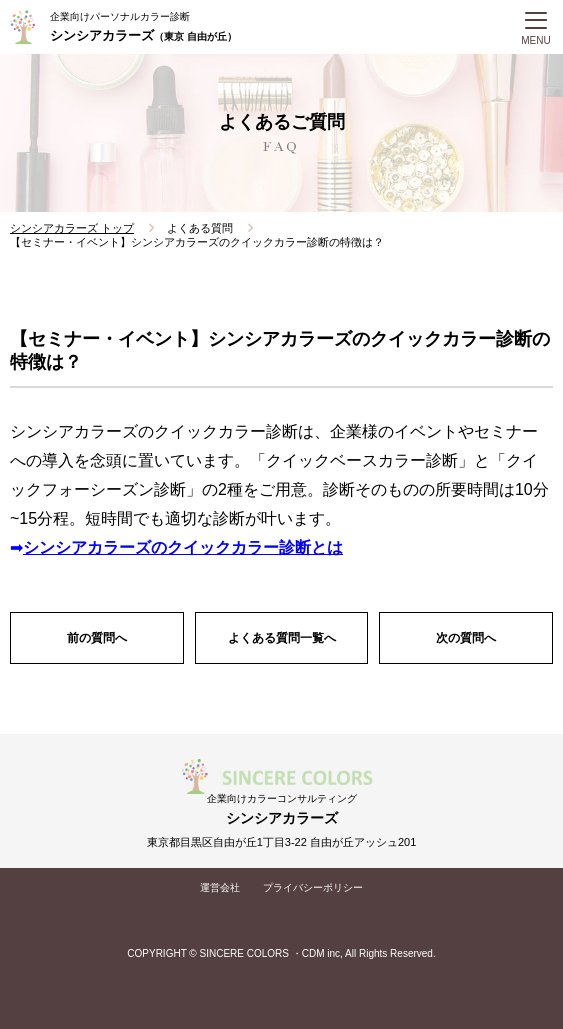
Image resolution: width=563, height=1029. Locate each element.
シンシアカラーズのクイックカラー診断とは (183, 547)
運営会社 (220, 888)
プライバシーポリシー (313, 888)
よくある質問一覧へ (282, 638)
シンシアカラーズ (143, 35)
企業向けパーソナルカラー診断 (120, 16)
